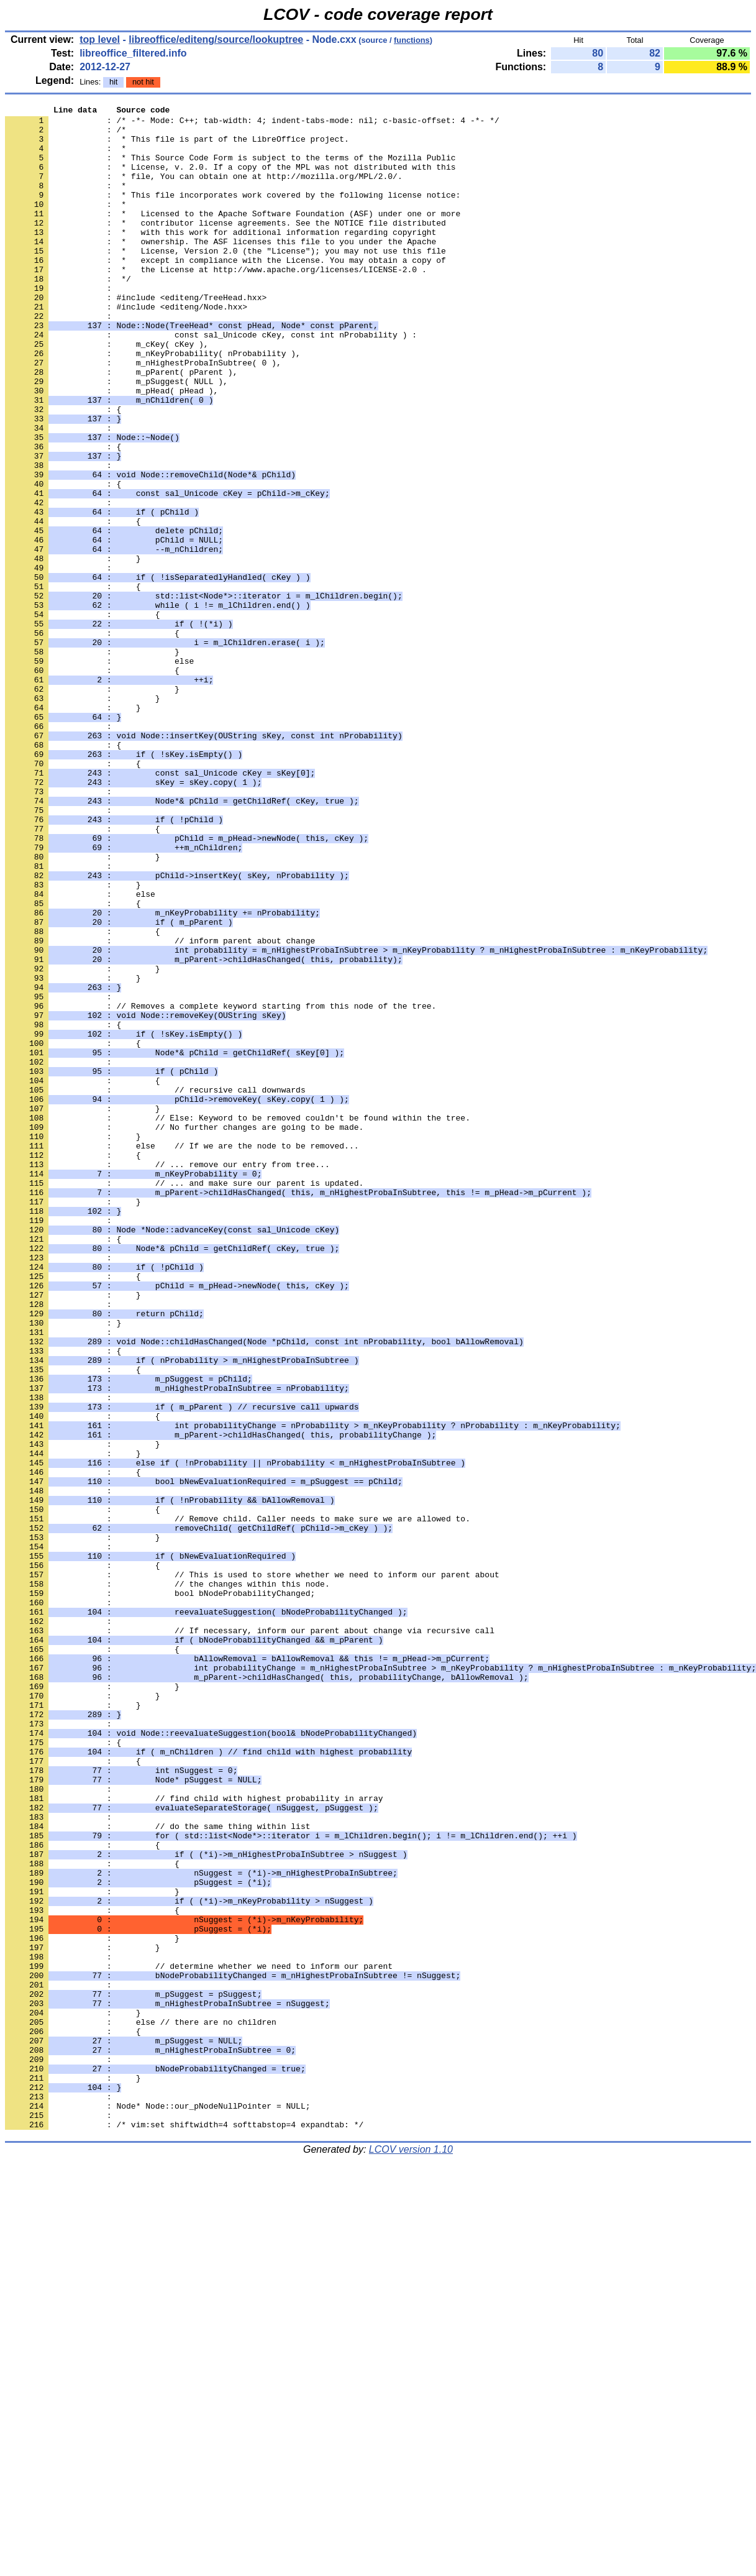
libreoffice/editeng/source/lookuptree (216, 39)
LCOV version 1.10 (411, 2554)
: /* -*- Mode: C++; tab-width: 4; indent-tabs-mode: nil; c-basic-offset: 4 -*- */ (252, 123)
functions (412, 40)
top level (100, 39)
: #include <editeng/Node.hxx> (126, 347)
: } (63, 1566)
